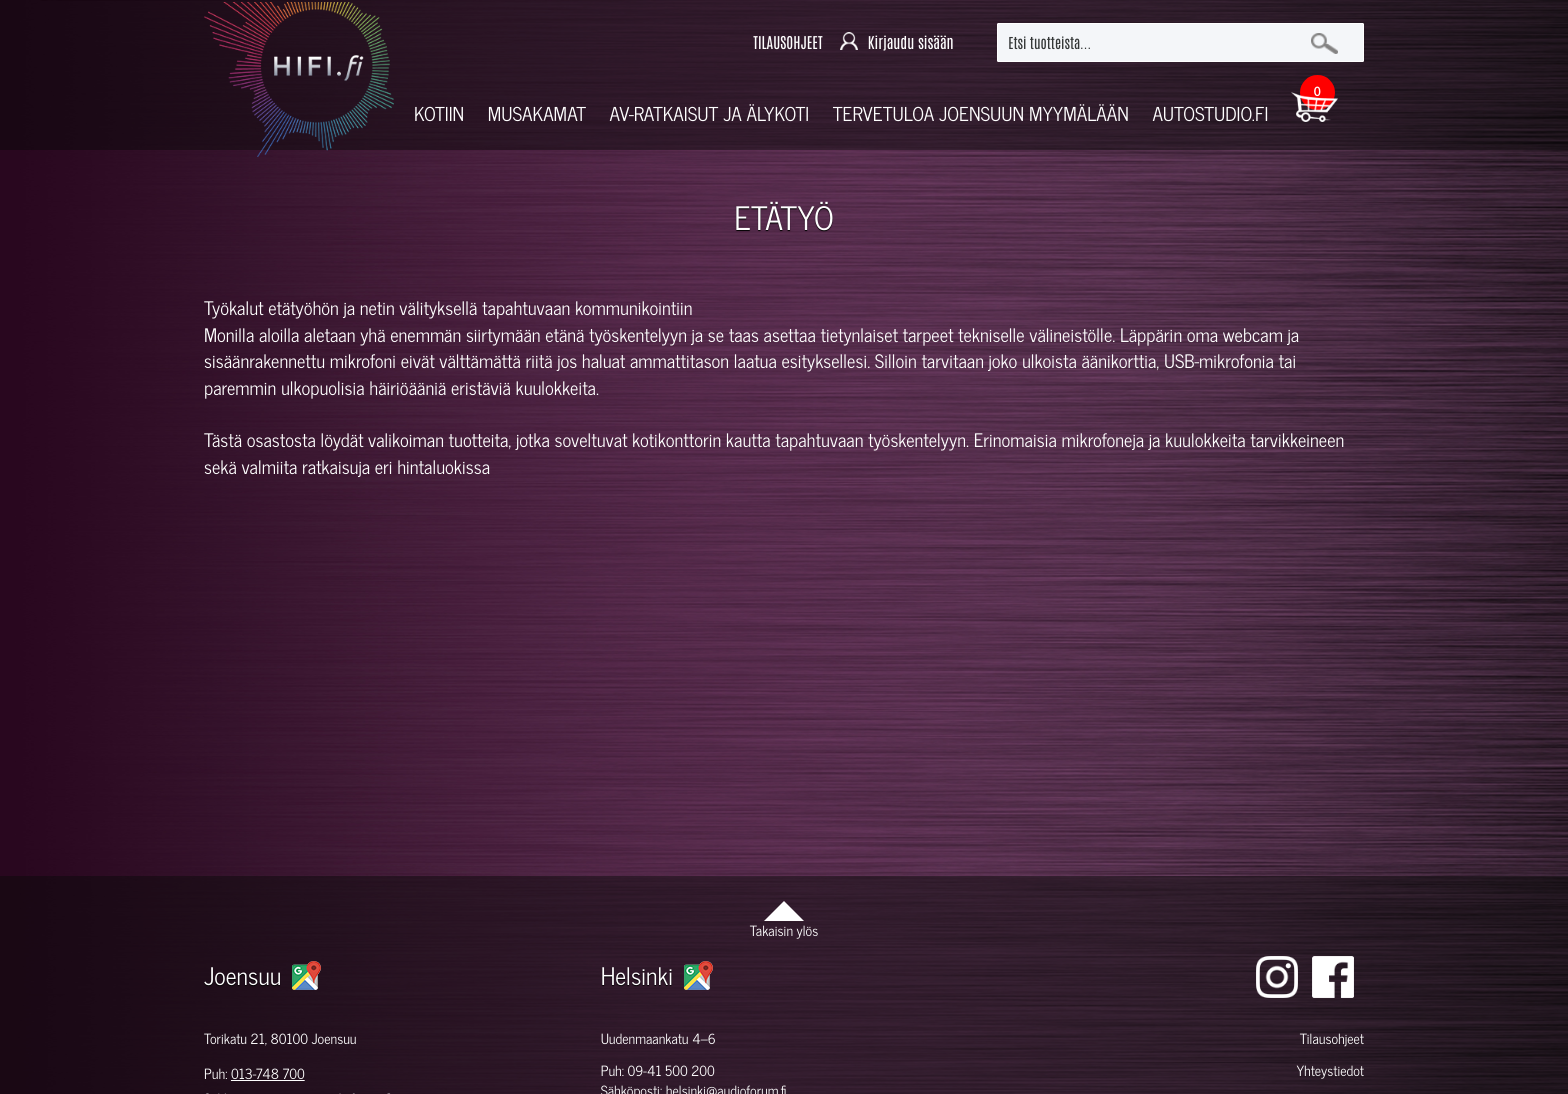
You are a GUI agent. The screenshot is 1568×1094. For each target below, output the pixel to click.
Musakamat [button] (537, 113)
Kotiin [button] (439, 113)
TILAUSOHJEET (787, 42)
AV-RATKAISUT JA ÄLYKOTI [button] (710, 113)
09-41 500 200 (671, 1070)
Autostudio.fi (1210, 113)
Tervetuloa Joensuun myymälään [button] (981, 113)
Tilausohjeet (1332, 1038)
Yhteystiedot (1330, 1070)
